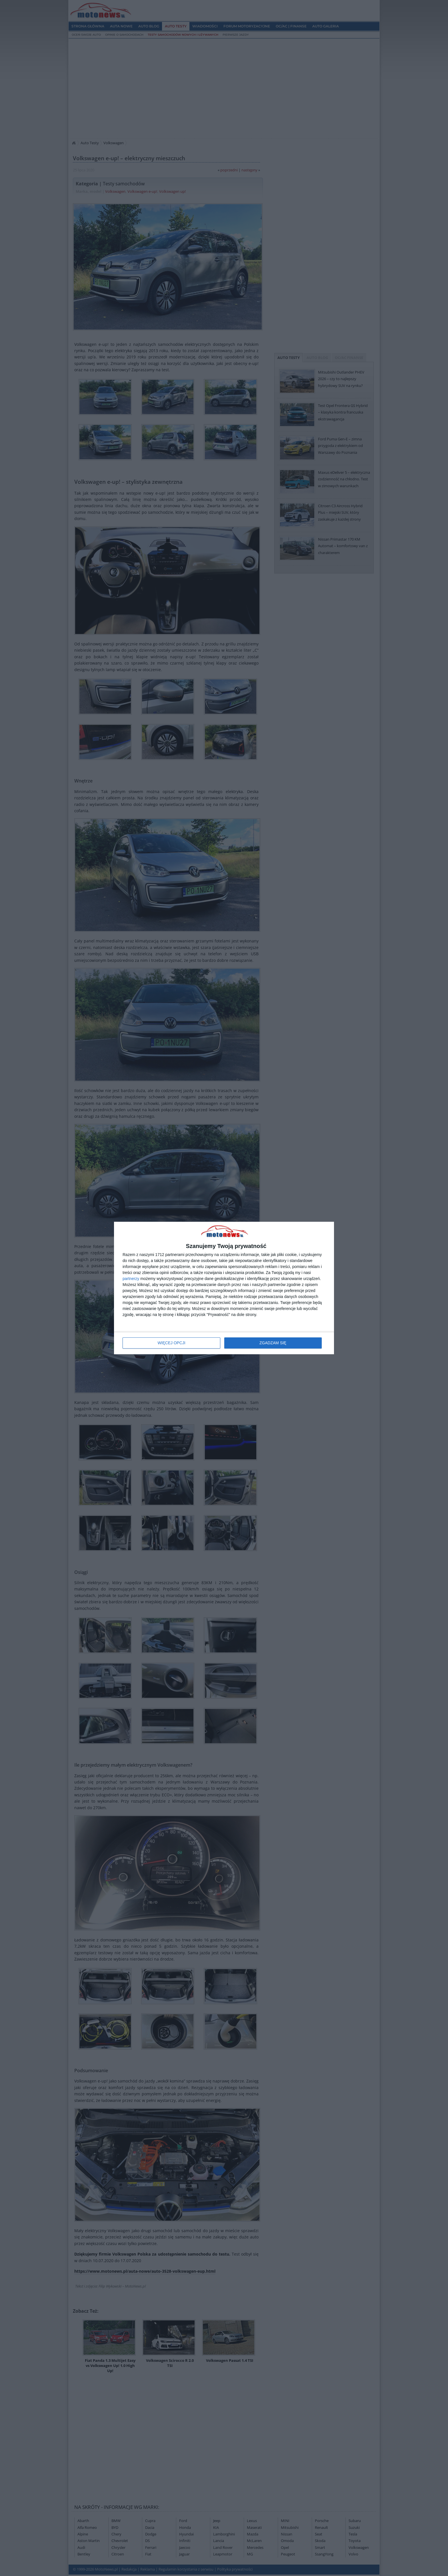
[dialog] (224, 1288)
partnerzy (131, 1279)
